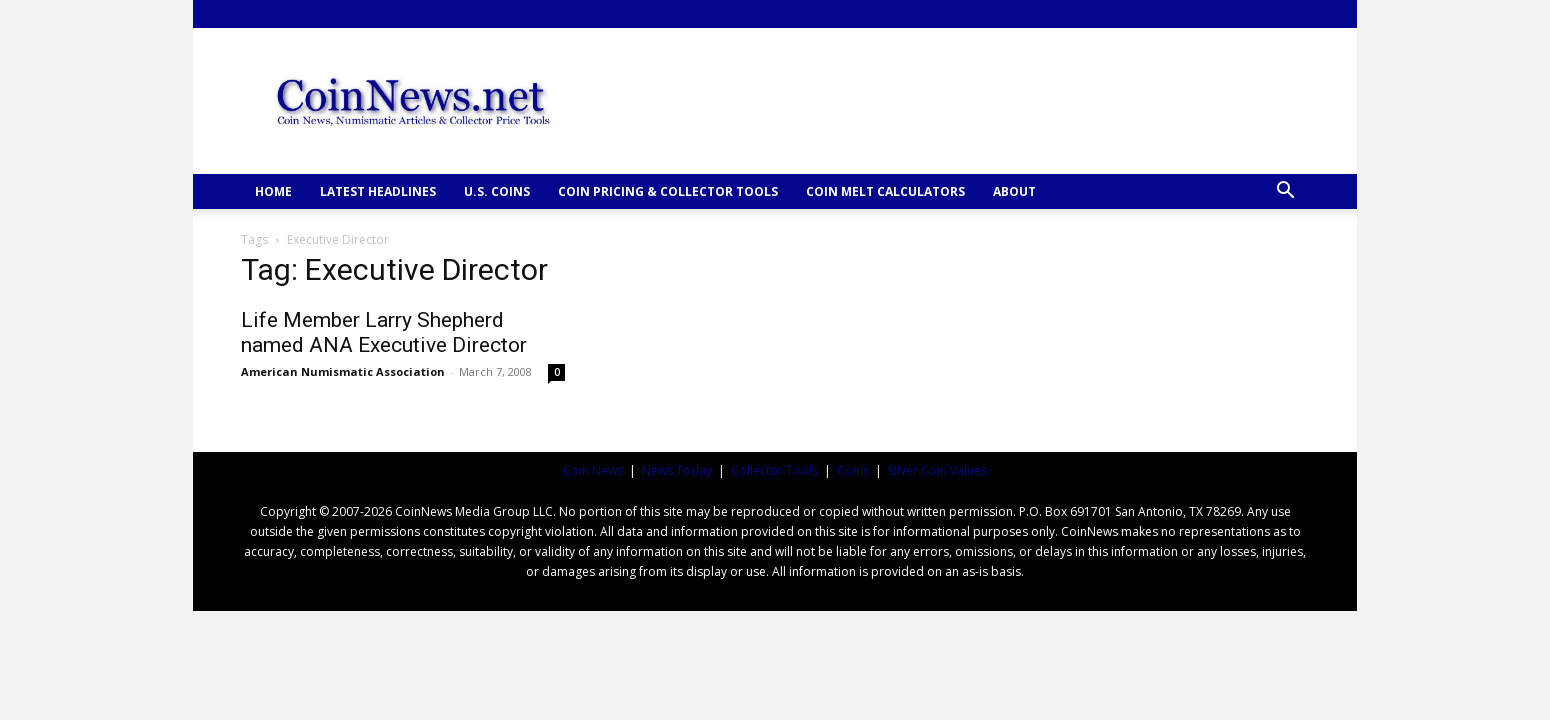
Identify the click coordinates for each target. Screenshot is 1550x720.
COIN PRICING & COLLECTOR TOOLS (668, 191)
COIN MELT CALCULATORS (885, 191)
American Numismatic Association (343, 371)
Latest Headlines (378, 191)
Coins (853, 470)
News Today (677, 470)
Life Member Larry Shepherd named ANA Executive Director (384, 332)
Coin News (593, 470)
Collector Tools (774, 470)
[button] (1285, 192)
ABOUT (1014, 191)
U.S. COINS (497, 191)
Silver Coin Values (937, 470)
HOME (273, 191)
